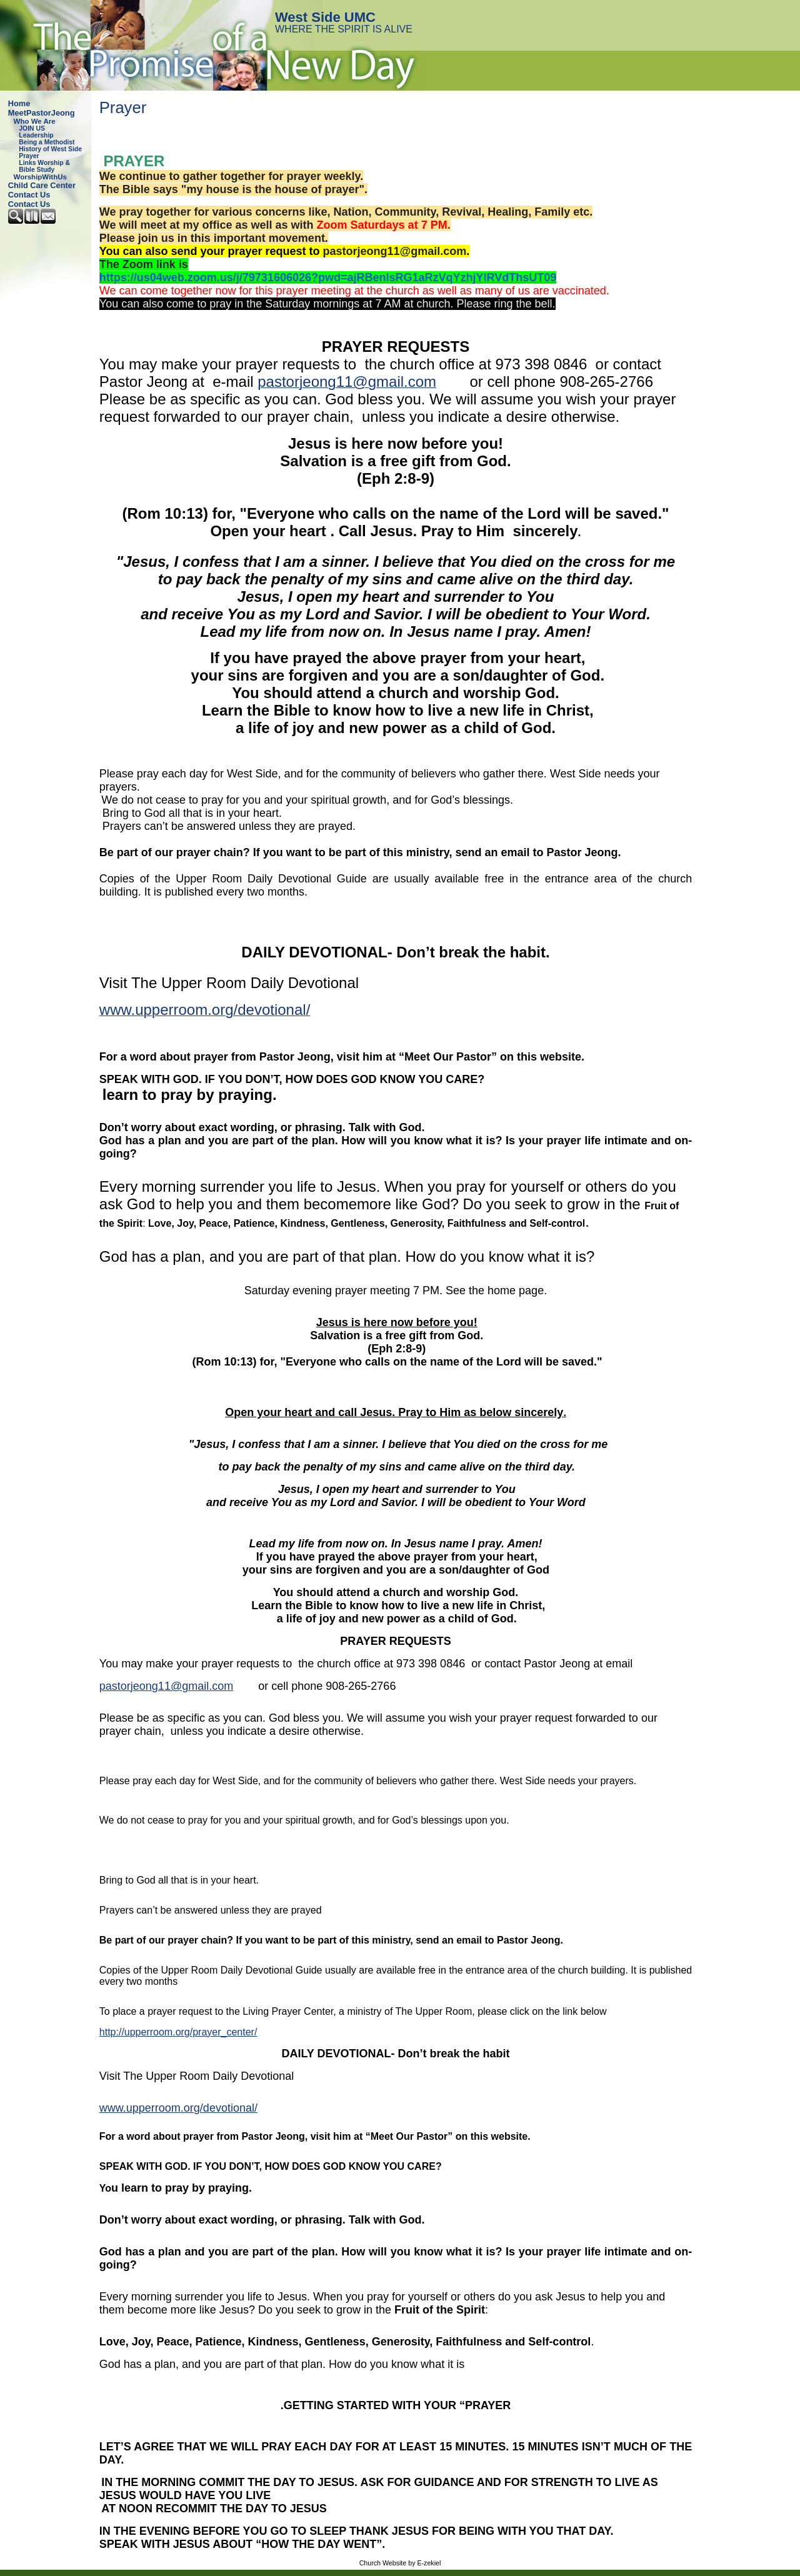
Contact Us (29, 194)
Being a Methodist (46, 142)
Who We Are (35, 121)
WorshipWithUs (40, 177)
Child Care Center (42, 185)
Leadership (36, 135)
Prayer (29, 155)
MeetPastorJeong (41, 112)
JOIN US (31, 128)
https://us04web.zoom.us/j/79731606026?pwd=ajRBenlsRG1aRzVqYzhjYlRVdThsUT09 (327, 277)
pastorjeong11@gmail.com (395, 251)
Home (19, 103)
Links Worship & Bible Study (44, 166)
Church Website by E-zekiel (400, 2563)
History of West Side (50, 149)
